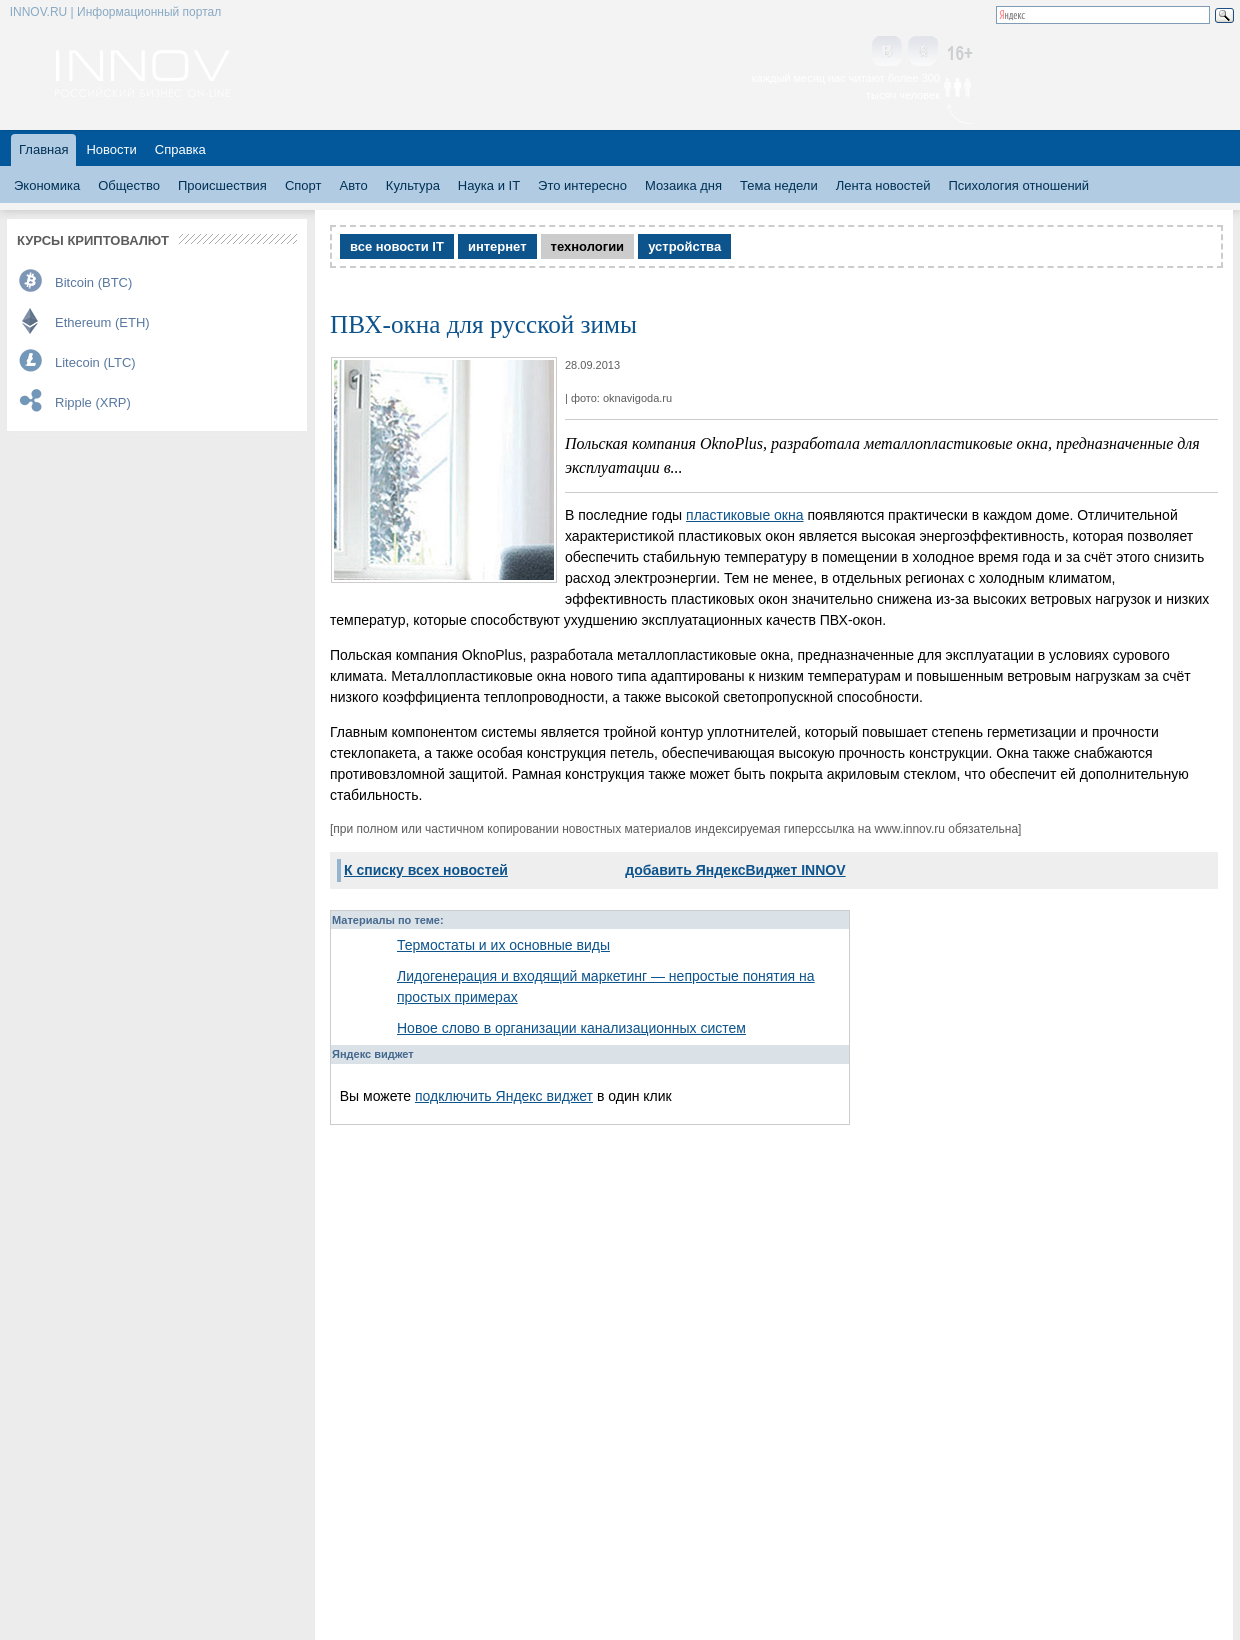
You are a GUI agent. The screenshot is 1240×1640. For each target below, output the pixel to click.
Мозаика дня (683, 185)
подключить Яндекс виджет (504, 1096)
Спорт (303, 185)
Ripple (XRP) (93, 402)
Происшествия (222, 185)
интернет (497, 246)
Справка (180, 149)
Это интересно (582, 185)
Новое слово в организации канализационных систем (571, 1028)
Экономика (47, 185)
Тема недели (779, 185)
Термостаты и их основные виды (503, 945)
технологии (588, 246)
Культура (413, 185)
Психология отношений (1018, 185)
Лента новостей (883, 185)
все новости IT (397, 246)
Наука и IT (489, 185)
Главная (43, 149)
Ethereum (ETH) (102, 322)
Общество (129, 185)
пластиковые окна (744, 515)
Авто (353, 185)
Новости (111, 149)
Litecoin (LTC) (95, 362)
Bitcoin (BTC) (93, 282)
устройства (684, 246)
